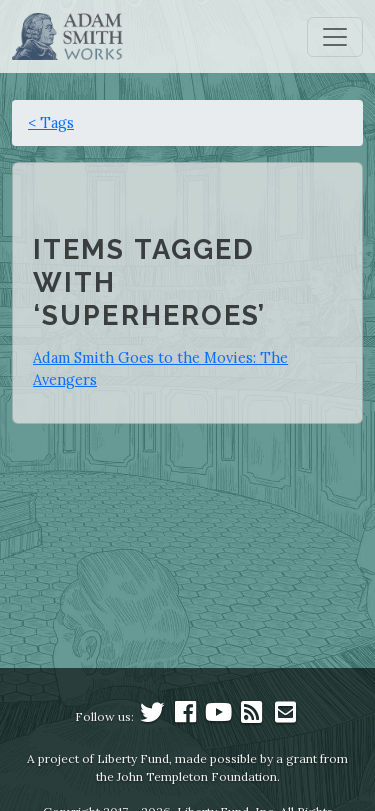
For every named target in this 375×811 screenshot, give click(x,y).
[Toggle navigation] (335, 37)
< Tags (51, 122)
